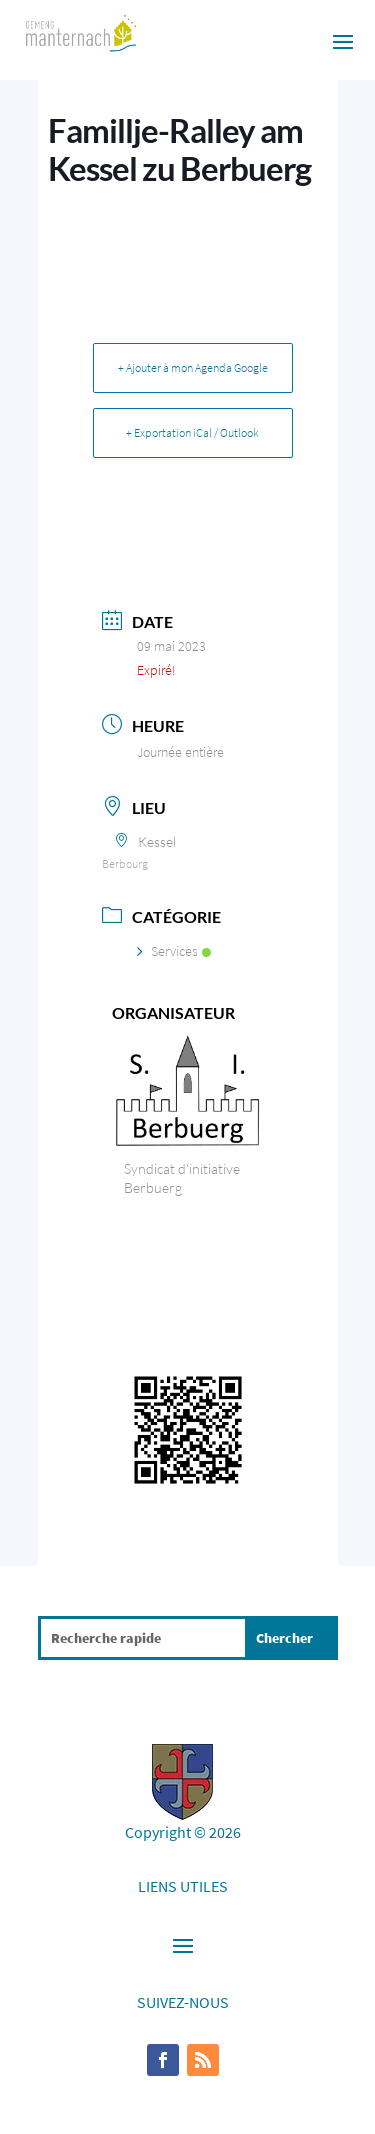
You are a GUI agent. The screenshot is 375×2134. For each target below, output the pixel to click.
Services (174, 951)
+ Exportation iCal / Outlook (192, 432)
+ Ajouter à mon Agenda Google (193, 367)
